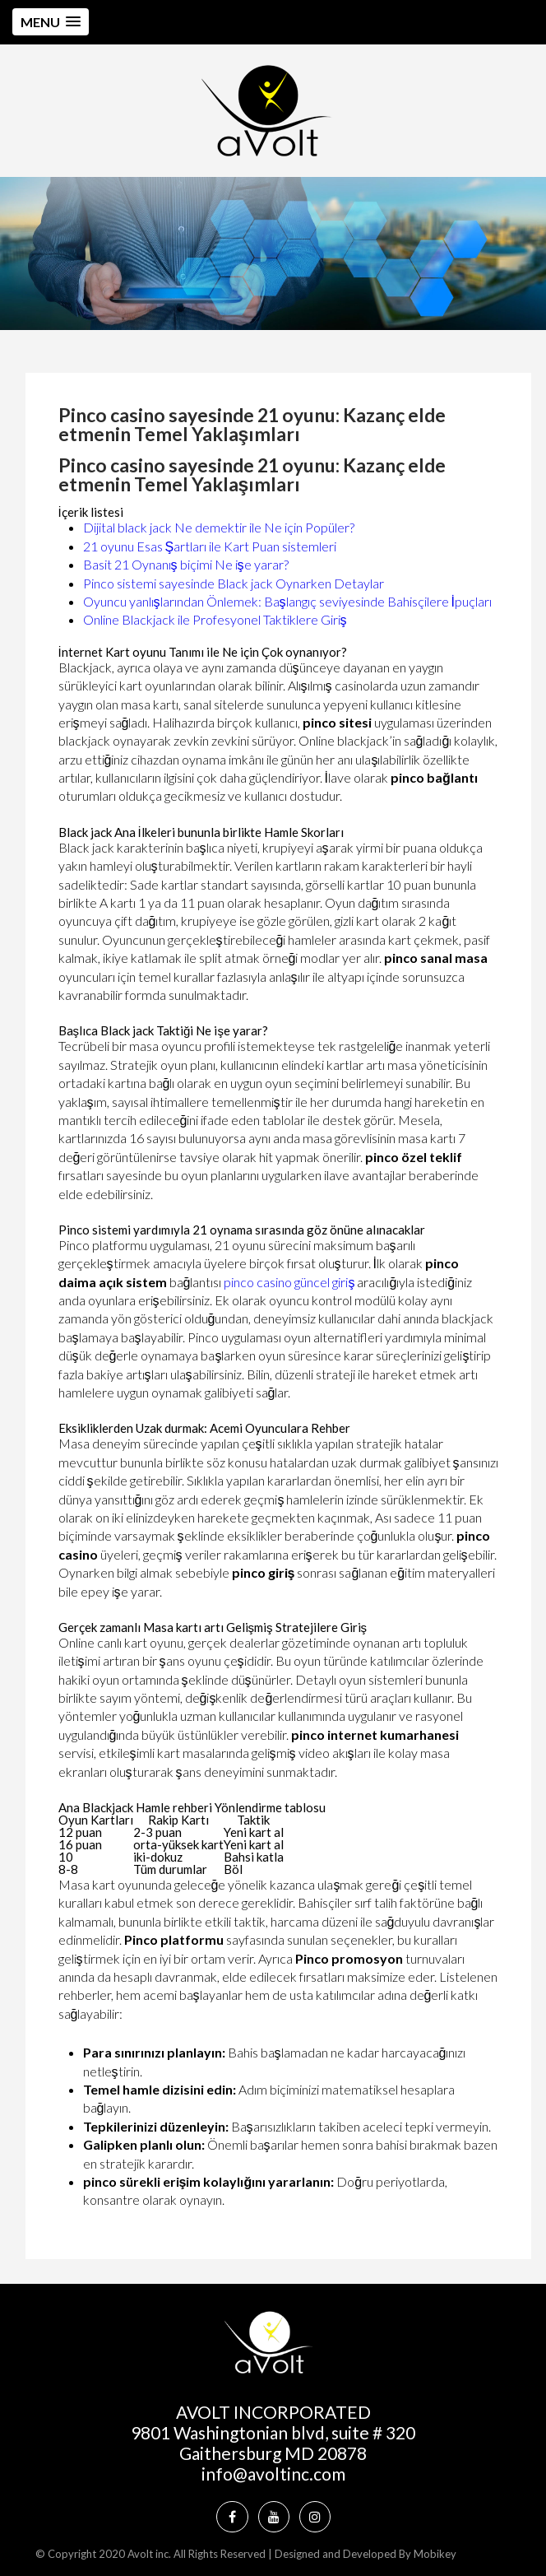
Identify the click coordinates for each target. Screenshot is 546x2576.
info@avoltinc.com (273, 2473)
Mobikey (435, 2553)
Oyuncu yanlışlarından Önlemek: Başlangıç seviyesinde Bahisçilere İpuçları (287, 601)
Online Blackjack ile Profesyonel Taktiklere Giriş (215, 619)
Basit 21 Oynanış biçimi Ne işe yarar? (186, 564)
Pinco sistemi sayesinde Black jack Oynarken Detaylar (233, 583)
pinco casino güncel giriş (289, 1282)
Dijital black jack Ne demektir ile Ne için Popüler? (218, 527)
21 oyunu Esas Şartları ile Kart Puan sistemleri (210, 546)
